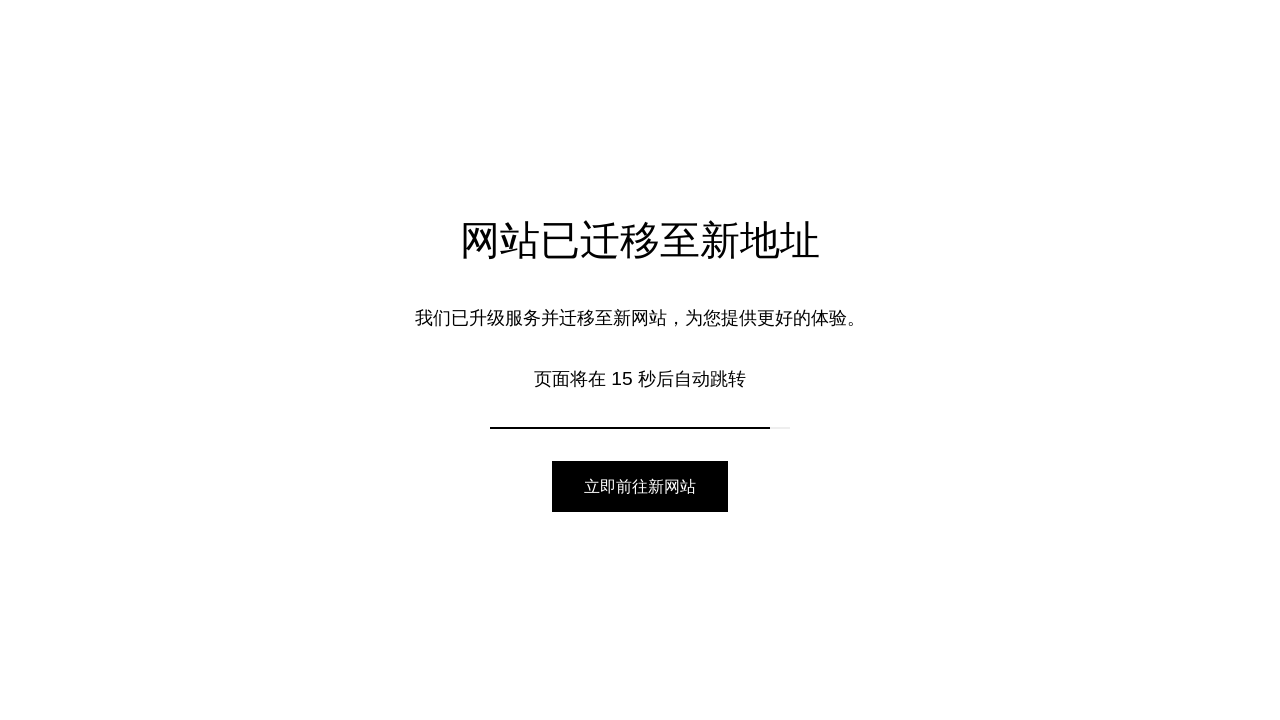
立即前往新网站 (640, 486)
